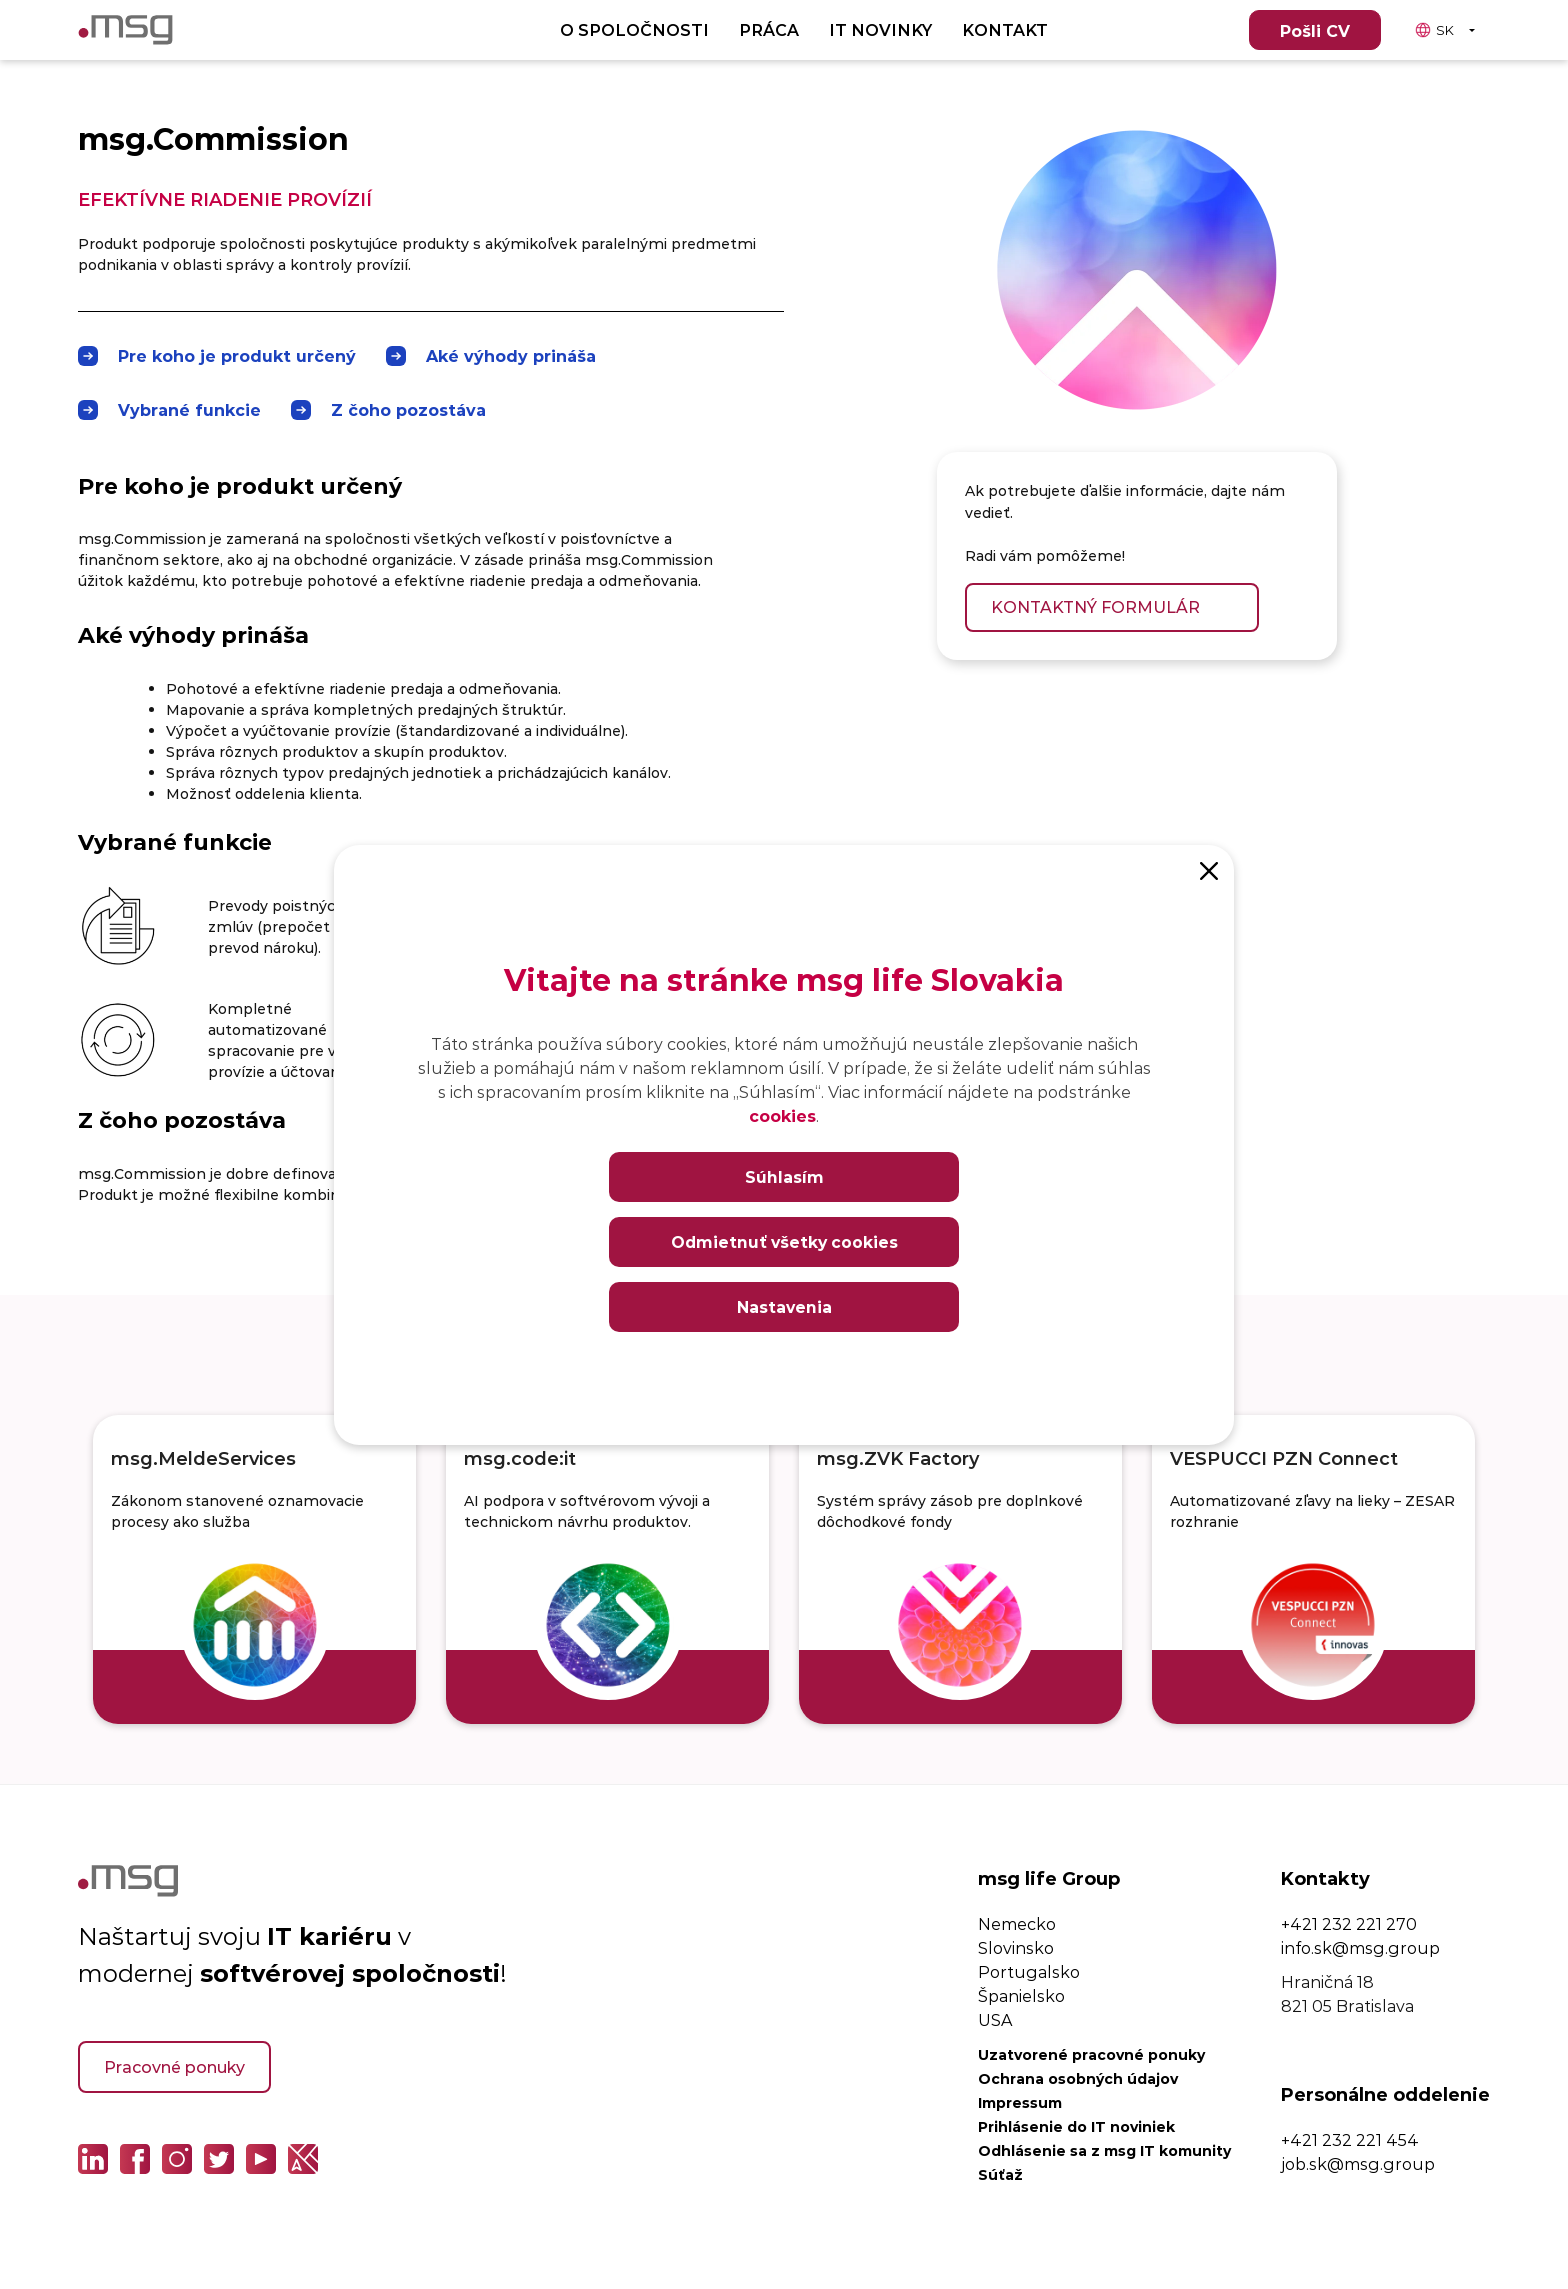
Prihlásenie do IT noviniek (1076, 2126)
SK (1434, 30)
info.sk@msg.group (1360, 1947)
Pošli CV (1315, 30)
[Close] (1209, 870)
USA (995, 2019)
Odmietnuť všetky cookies (784, 1241)
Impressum (1020, 2102)
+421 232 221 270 (1349, 1923)
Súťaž (1000, 2174)
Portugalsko (1029, 1971)
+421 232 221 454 (1350, 2139)
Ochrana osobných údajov (1078, 2078)
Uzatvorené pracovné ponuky (1091, 2054)
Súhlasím (784, 1176)
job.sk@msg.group (1358, 2163)
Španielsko (1021, 1995)
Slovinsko (1016, 1947)
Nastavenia (784, 1306)
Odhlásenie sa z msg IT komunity (1104, 2150)
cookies (782, 1115)
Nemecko (1017, 1923)
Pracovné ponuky (174, 2066)
